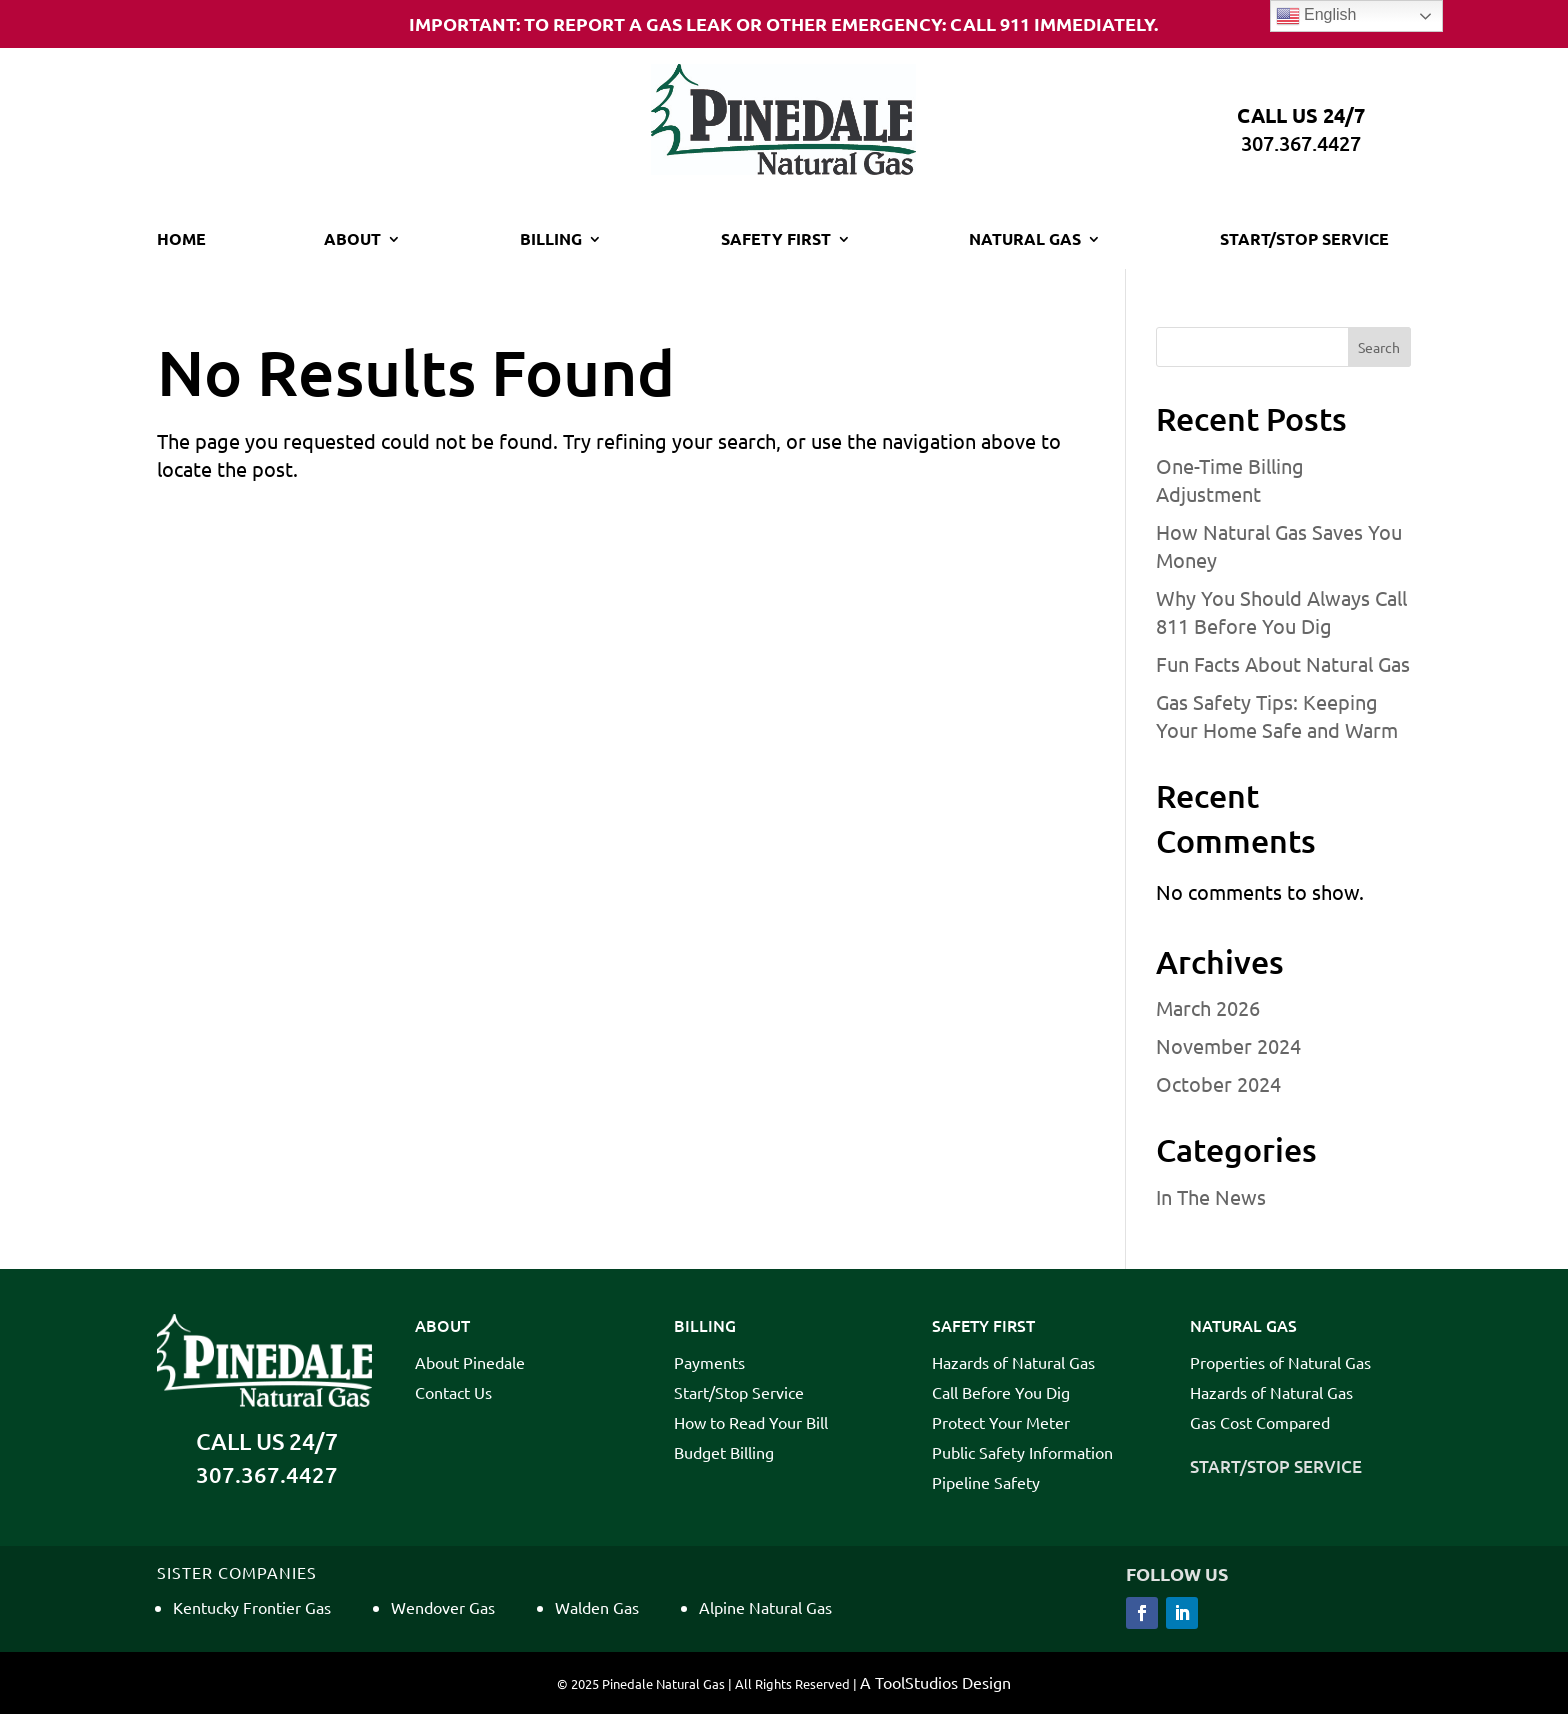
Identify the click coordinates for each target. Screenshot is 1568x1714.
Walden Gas (597, 1607)
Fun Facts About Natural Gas (1283, 663)
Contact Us (453, 1393)
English (1316, 16)
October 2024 (1218, 1083)
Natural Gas (1025, 240)
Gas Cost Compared (1260, 1423)
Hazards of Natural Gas (1013, 1363)
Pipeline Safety (986, 1483)
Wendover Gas (443, 1607)
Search (1379, 347)
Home (181, 240)
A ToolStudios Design (935, 1682)
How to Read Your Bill (751, 1423)
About (352, 240)
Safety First (776, 240)
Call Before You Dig (1001, 1393)
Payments (709, 1363)
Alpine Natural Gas (765, 1607)
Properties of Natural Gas (1280, 1363)
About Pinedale (470, 1363)
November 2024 (1228, 1045)
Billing (551, 240)
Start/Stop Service (1304, 240)
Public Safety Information (1022, 1453)
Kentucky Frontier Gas (252, 1607)
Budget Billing (724, 1453)
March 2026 (1208, 1007)
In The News (1211, 1196)
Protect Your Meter (1001, 1423)
